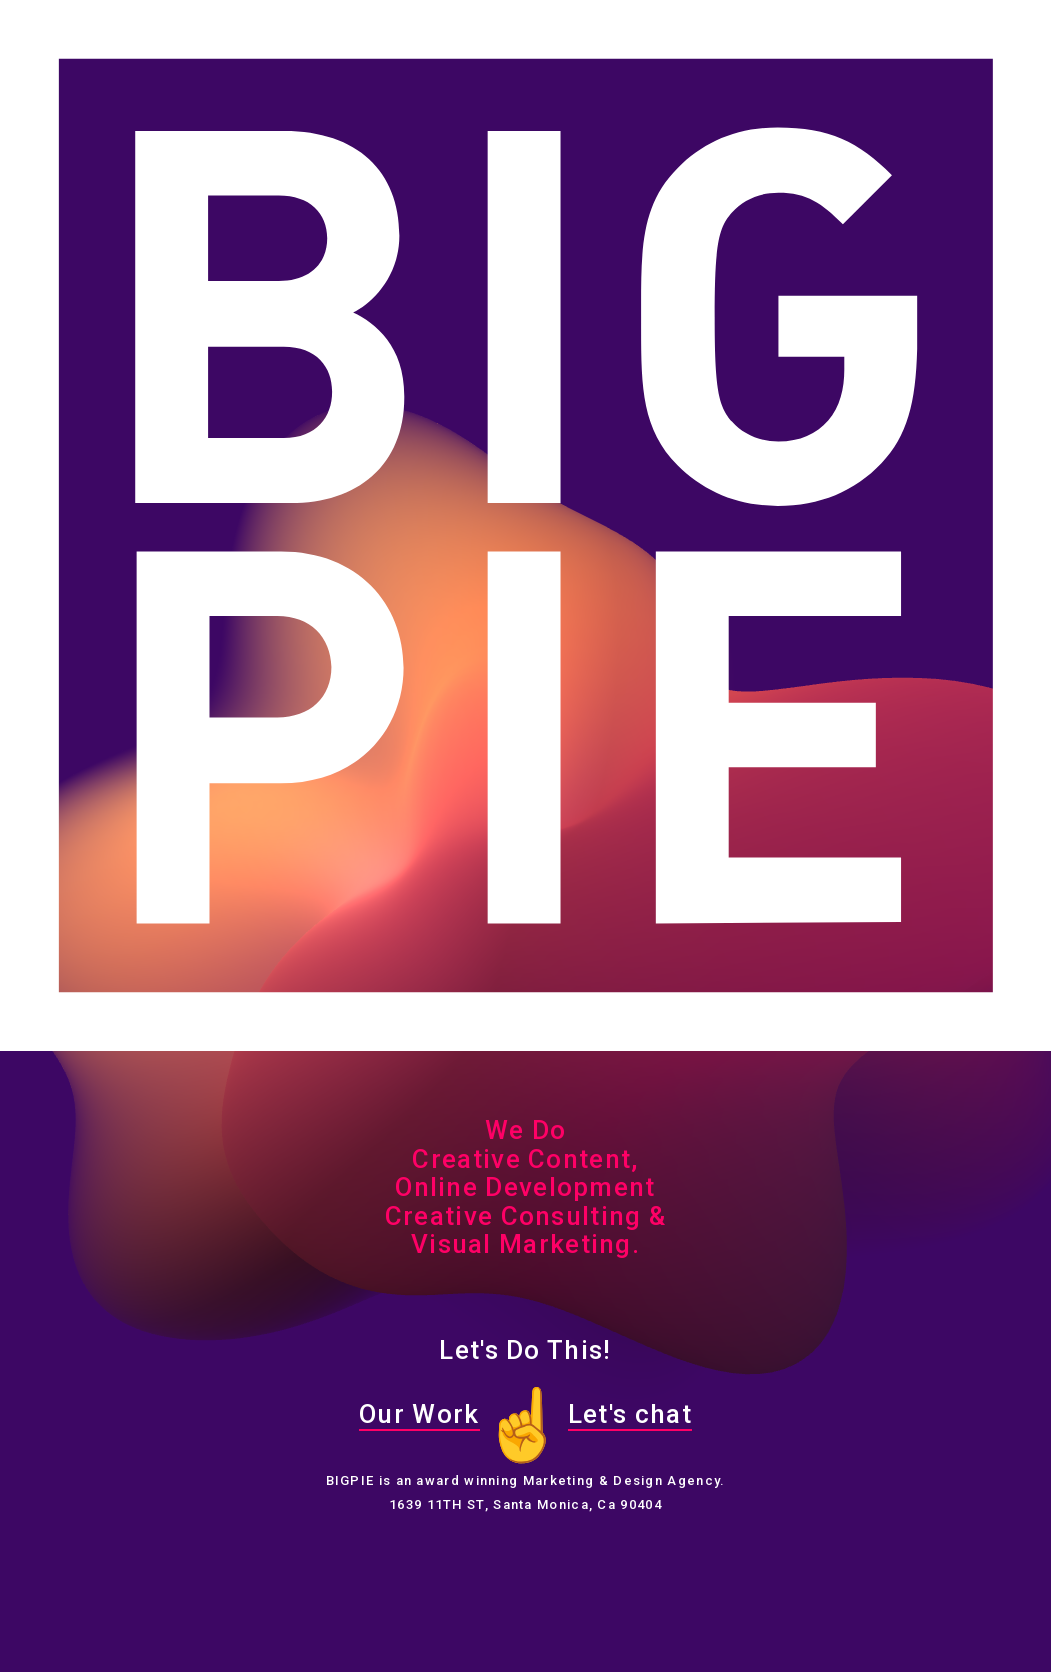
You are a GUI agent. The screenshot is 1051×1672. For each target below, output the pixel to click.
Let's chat (630, 1414)
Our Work (419, 1414)
